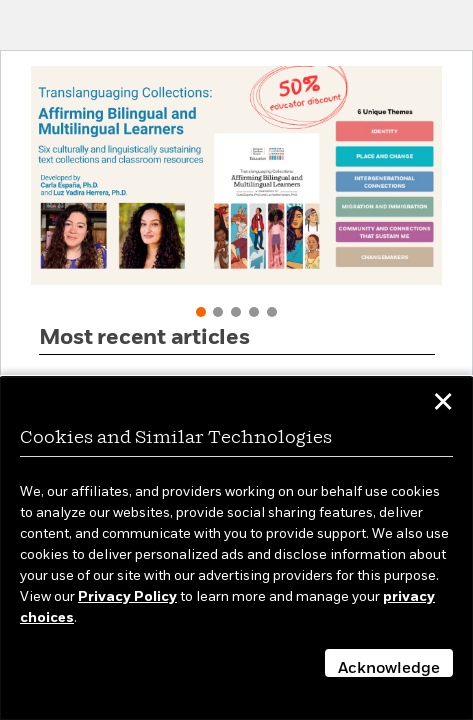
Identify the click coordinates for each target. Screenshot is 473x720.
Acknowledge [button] (389, 669)
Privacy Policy (127, 597)
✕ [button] (443, 405)
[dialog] (236, 548)
